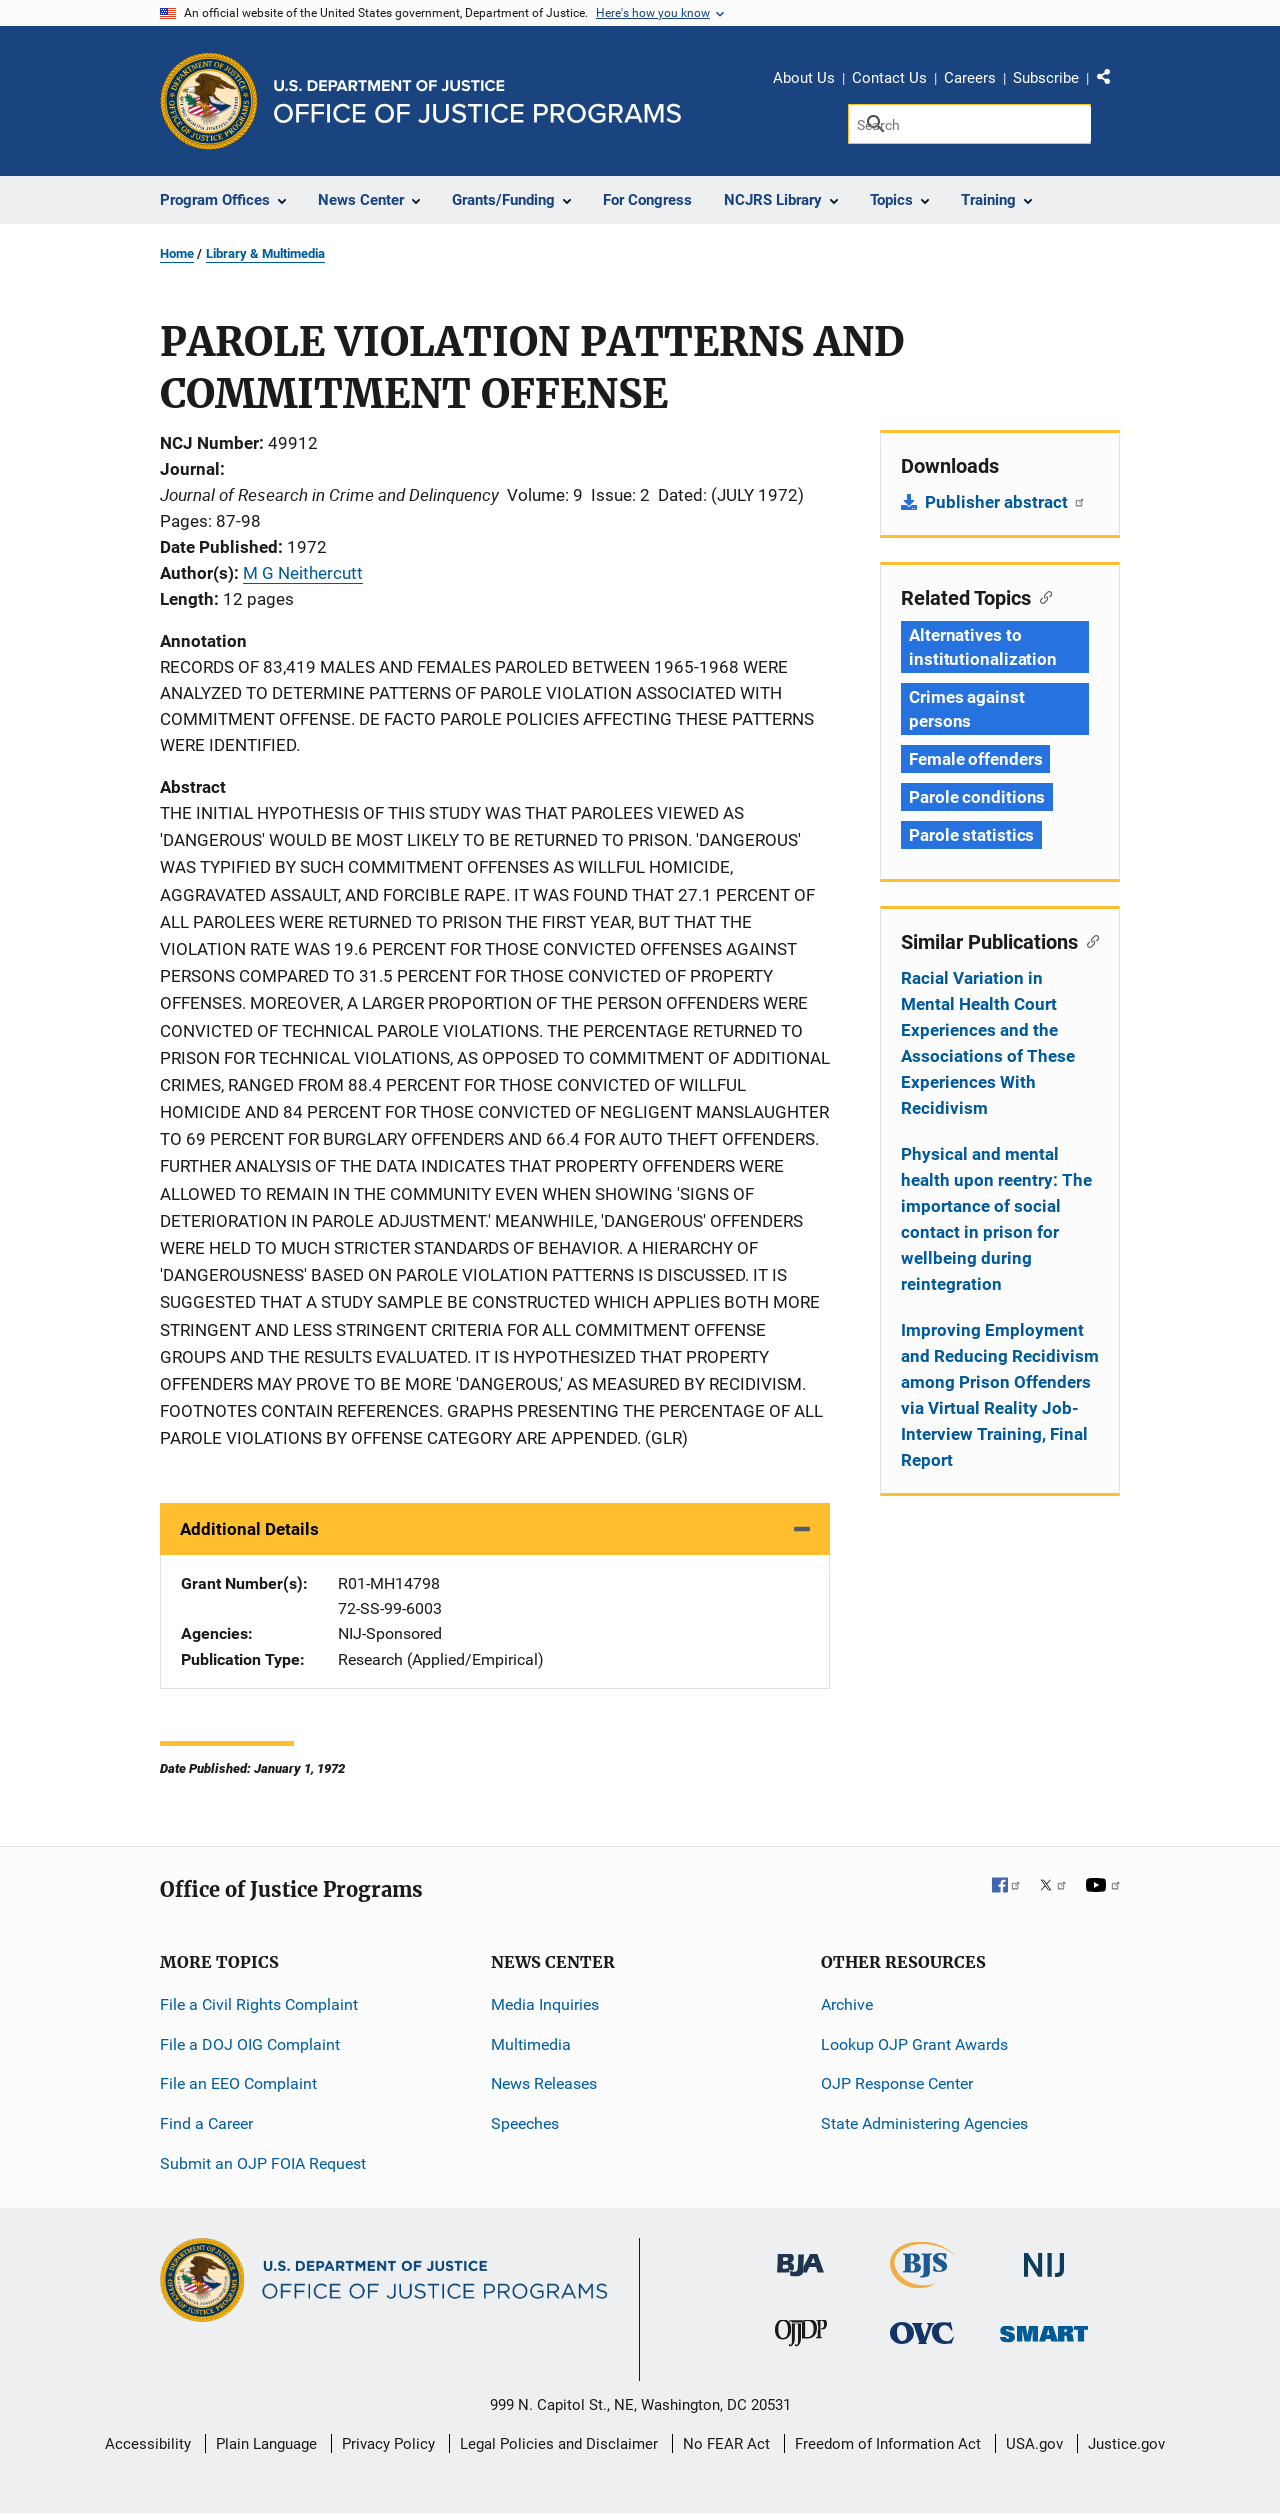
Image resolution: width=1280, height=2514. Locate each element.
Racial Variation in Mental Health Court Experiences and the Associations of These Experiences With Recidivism (988, 1043)
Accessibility (148, 2444)
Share (1111, 81)
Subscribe (1046, 78)
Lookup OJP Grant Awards (914, 2044)
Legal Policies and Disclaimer (559, 2444)
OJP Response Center (897, 2083)
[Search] (969, 124)
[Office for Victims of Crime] (922, 2332)
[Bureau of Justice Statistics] (922, 2279)
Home (177, 253)
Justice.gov (1126, 2444)
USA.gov (1034, 2444)
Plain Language (266, 2444)
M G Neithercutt (303, 573)
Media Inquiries (545, 2004)
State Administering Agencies (924, 2123)
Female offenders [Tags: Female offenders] (975, 759)
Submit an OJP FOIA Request (263, 2163)
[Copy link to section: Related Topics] (1041, 596)
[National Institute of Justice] (1044, 2256)
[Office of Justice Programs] (209, 101)
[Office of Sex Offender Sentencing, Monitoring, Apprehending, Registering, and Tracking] (1044, 2328)
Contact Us (889, 78)
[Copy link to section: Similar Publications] (1088, 940)
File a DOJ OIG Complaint (250, 2044)
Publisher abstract (1005, 502)
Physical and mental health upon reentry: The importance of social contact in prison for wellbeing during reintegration (996, 1219)
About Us (804, 78)
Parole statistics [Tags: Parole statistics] (971, 835)
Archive (847, 2004)
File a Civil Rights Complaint (259, 2004)
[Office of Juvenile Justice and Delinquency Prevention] (801, 2337)
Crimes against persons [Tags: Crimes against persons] (967, 709)
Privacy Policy (388, 2444)
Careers (970, 78)
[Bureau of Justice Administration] (800, 2255)
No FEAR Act (726, 2444)
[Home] (477, 101)
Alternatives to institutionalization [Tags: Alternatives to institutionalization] (983, 647)
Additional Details (249, 1529)
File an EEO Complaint (238, 2083)
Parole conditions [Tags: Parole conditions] (977, 797)
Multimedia (531, 2044)
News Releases (544, 2083)
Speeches (525, 2123)
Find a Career (206, 2123)
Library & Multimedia (265, 253)
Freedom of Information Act (888, 2444)
